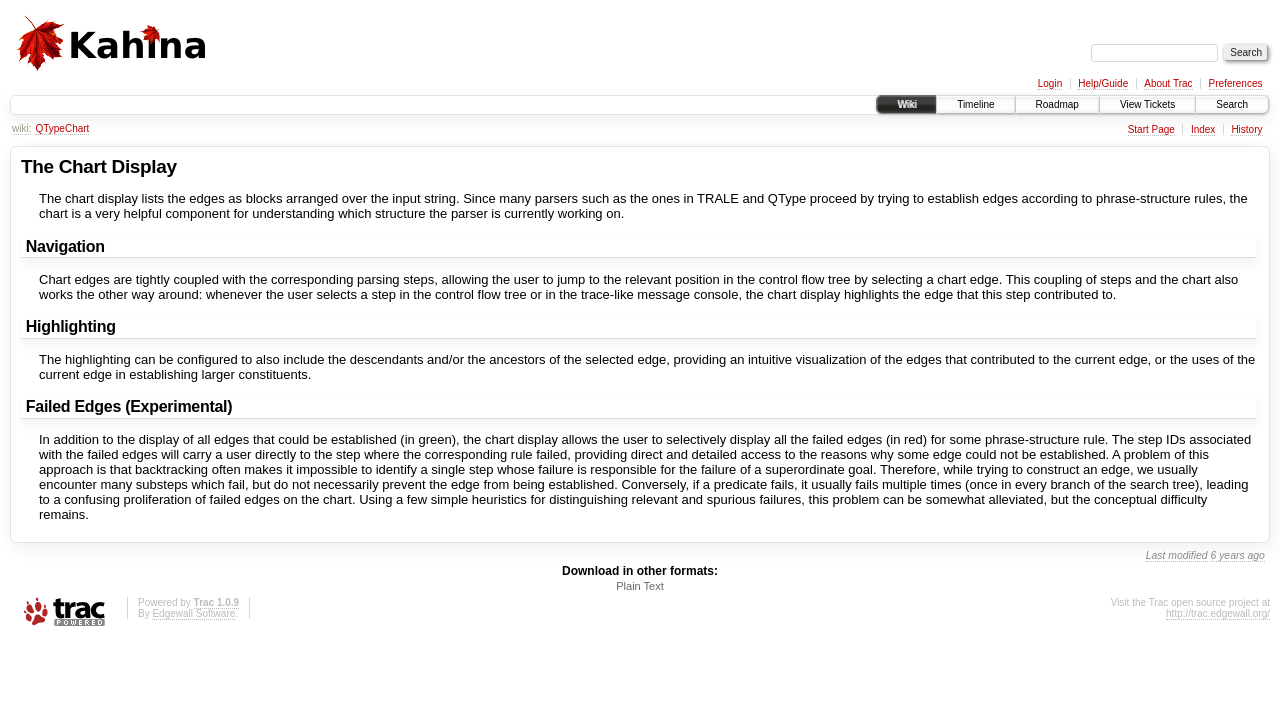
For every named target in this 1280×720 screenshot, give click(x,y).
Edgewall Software (193, 613)
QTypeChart (62, 128)
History (1246, 129)
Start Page (1151, 129)
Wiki (906, 104)
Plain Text (640, 586)
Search (1232, 104)
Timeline (975, 104)
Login (1050, 83)
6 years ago (1238, 555)
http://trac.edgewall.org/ (1218, 613)
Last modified (1177, 555)
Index (1203, 129)
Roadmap (1057, 104)
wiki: (21, 128)
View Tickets (1147, 104)
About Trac (1168, 83)
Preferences (1236, 83)
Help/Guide (1103, 83)
